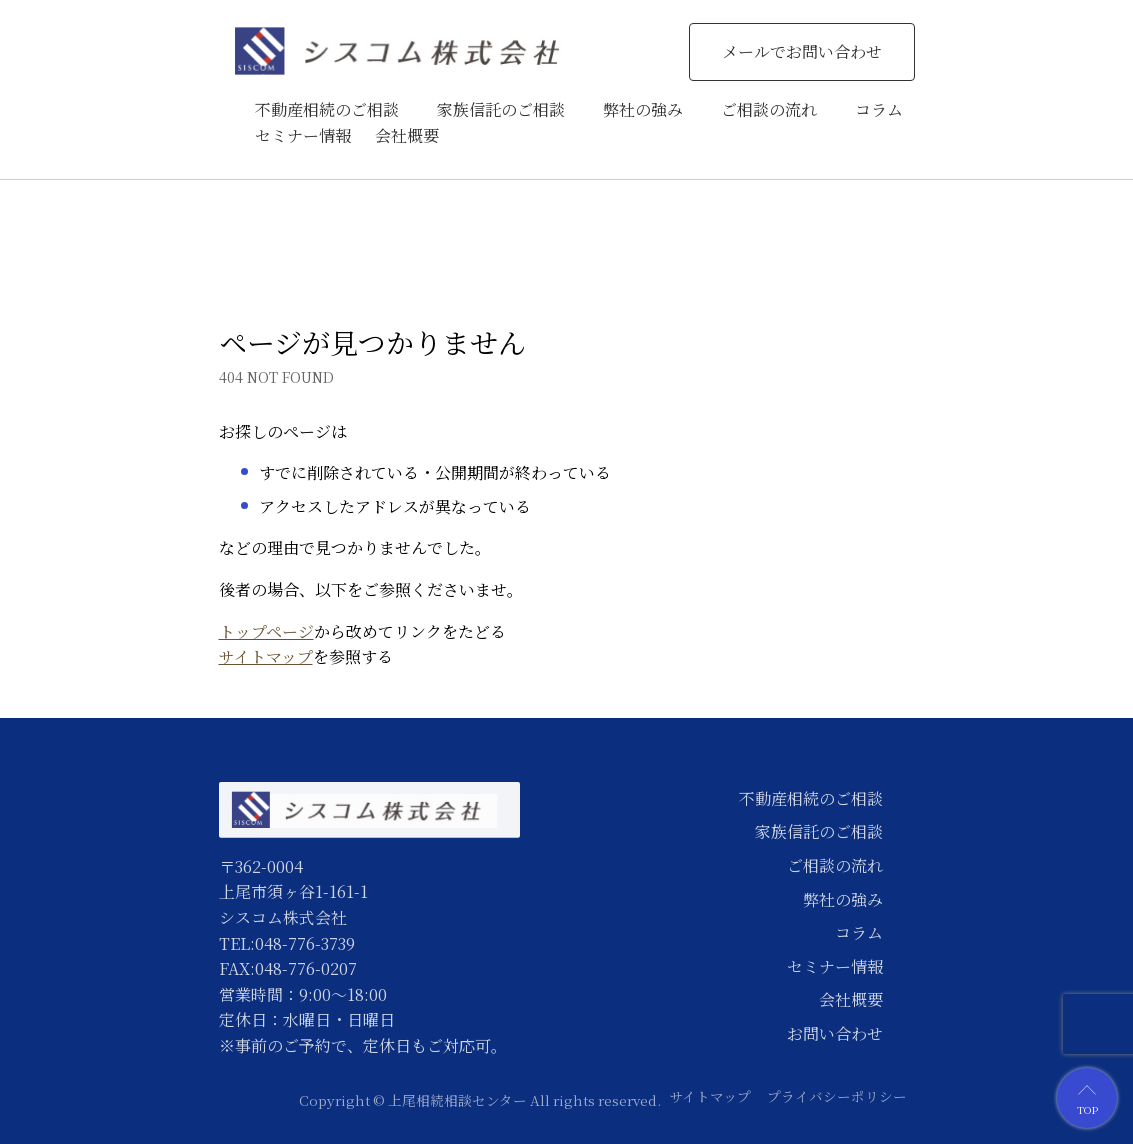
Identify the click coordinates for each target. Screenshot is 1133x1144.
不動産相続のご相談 (327, 109)
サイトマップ (266, 656)
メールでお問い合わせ (802, 51)
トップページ (266, 631)
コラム (879, 109)
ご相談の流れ (769, 109)
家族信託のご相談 (501, 109)
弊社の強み (643, 109)
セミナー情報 (303, 135)
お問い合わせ (835, 1033)
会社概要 (407, 135)
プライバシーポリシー (837, 1096)
